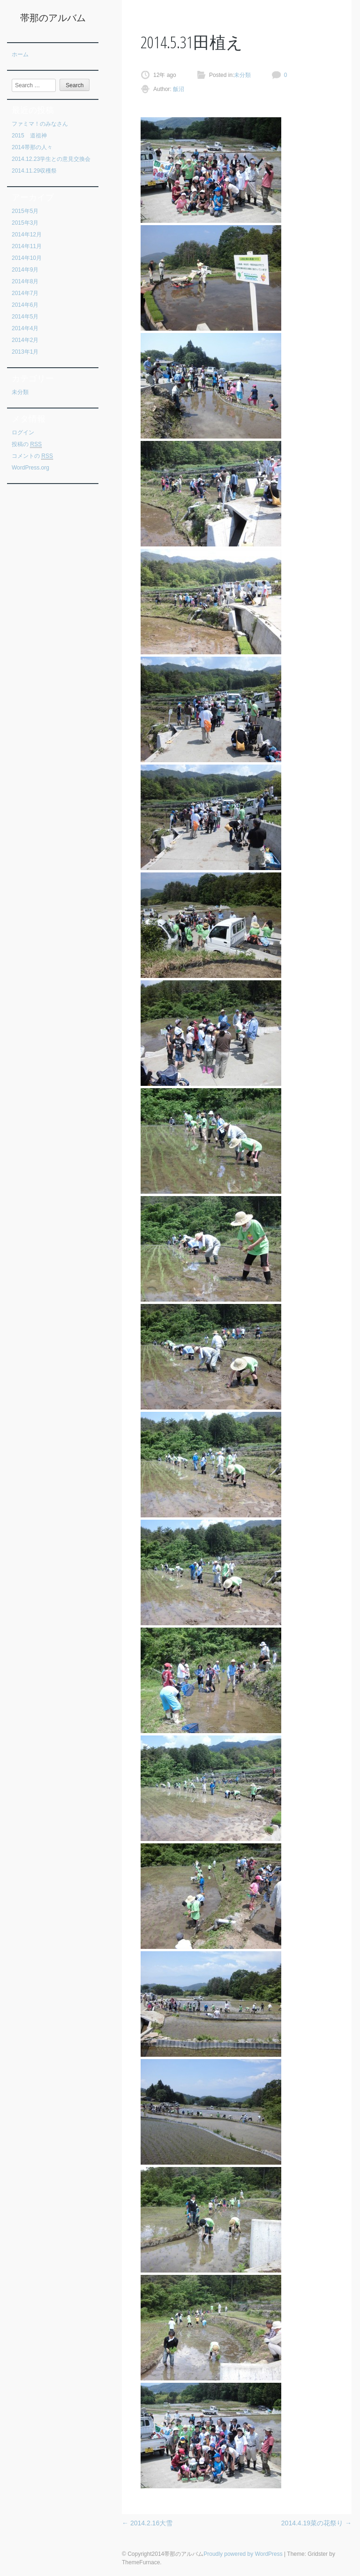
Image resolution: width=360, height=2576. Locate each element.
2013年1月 (25, 352)
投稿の (27, 444)
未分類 (20, 392)
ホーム (20, 54)
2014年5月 (25, 316)
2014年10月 (27, 258)
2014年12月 (27, 234)
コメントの (32, 456)
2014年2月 (25, 340)
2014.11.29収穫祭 (34, 170)
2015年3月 (25, 223)
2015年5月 (25, 211)
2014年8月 (25, 281)
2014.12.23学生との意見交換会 (51, 159)
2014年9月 (25, 269)
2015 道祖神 (29, 135)
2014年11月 (27, 246)
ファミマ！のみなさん (40, 124)
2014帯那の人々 (32, 147)
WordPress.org (30, 467)
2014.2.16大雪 (147, 2523)
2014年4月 (25, 328)
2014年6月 (25, 305)
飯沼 (178, 89)
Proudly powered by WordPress (243, 2554)
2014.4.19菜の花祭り (316, 2523)
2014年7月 (25, 293)
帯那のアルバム (53, 17)
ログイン (23, 432)
